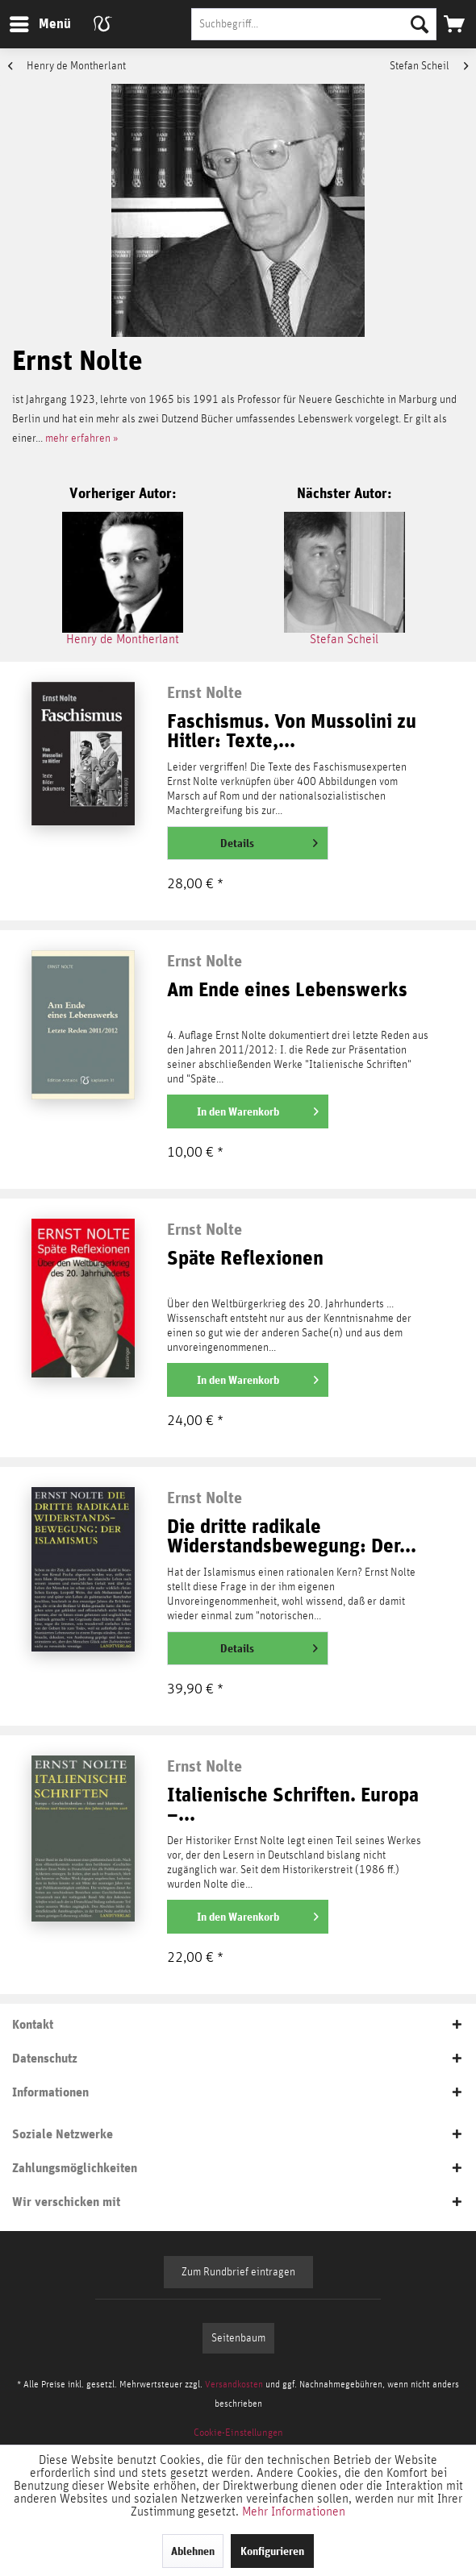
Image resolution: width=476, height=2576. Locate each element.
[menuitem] (39, 24)
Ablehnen (193, 2551)
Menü (28, 21)
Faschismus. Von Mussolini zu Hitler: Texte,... (291, 731)
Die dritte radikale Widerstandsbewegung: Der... (291, 1536)
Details (269, 840)
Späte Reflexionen (245, 1258)
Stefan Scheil (429, 66)
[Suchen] (419, 24)
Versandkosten (234, 2384)
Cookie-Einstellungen (238, 2433)
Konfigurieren (272, 2551)
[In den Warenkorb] (247, 1111)
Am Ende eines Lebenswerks (287, 990)
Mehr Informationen (293, 2511)
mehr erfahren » (82, 438)
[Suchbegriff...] (313, 24)
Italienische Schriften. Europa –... (293, 1805)
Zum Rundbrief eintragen (238, 2272)
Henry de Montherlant (67, 66)
